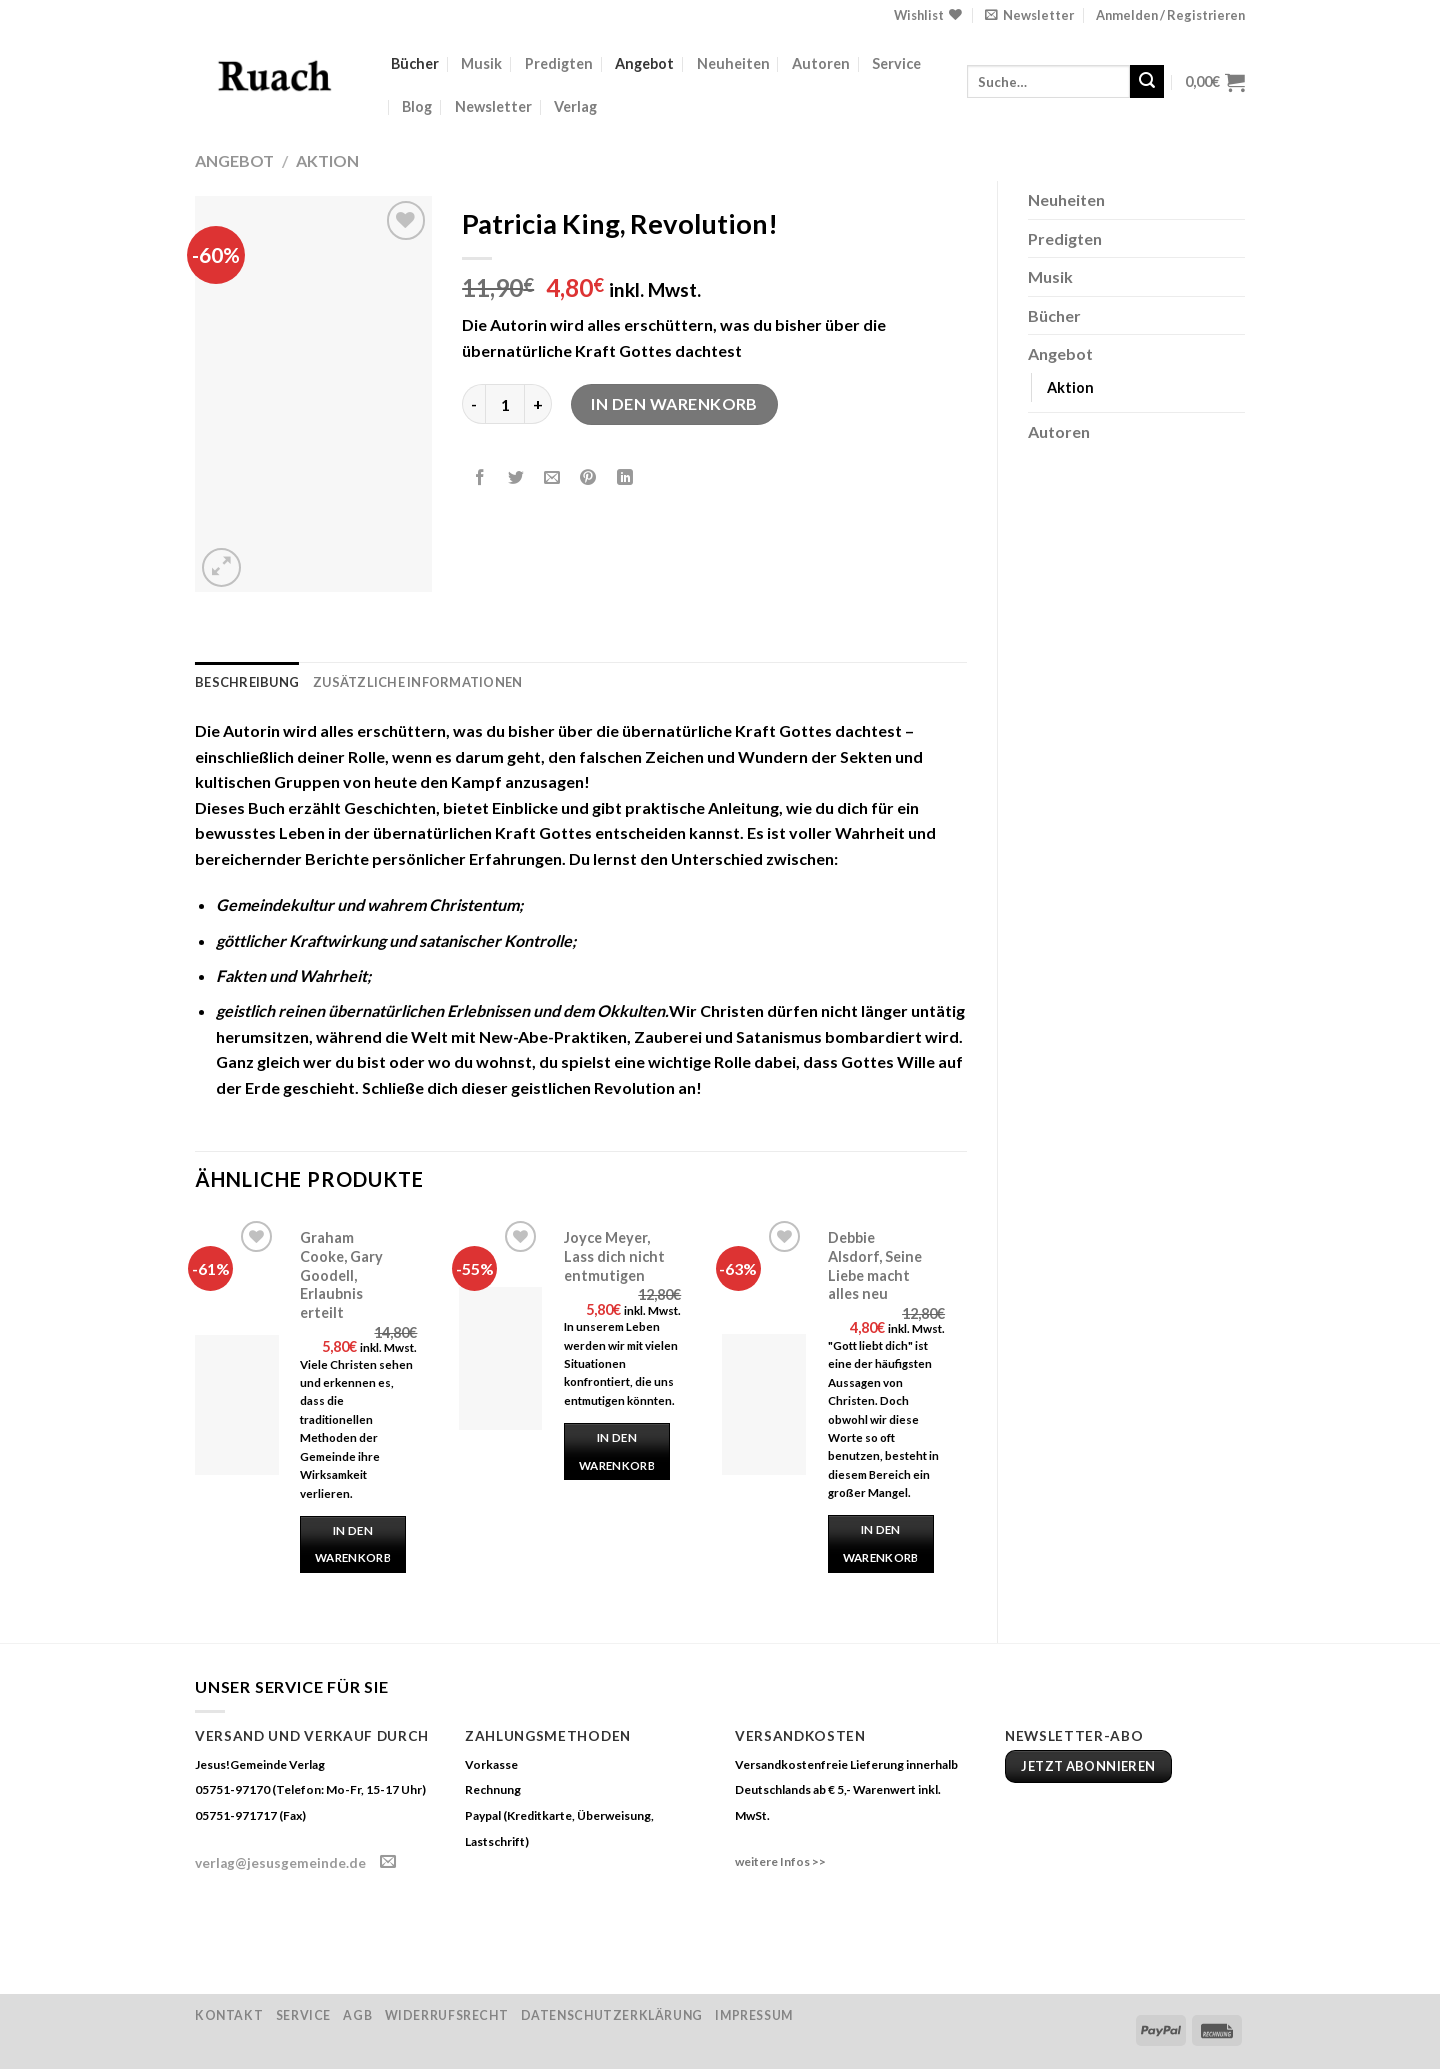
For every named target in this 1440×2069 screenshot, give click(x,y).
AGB (357, 2015)
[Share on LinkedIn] (624, 478)
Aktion (327, 160)
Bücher (415, 63)
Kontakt (229, 2015)
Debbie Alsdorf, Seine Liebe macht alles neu (875, 1265)
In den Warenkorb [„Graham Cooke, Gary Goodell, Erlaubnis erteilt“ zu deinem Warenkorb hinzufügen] (353, 1544)
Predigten (559, 63)
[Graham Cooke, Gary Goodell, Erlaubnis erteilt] (237, 1405)
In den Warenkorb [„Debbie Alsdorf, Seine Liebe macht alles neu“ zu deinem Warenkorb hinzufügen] (881, 1543)
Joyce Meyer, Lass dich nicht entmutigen (614, 1256)
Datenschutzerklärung (612, 2015)
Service (896, 63)
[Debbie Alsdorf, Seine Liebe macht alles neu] (764, 1404)
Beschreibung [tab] (247, 682)
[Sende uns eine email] (388, 1862)
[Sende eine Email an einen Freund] (552, 478)
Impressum (754, 2015)
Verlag (575, 106)
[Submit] (1147, 82)
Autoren (821, 63)
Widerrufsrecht (447, 2015)
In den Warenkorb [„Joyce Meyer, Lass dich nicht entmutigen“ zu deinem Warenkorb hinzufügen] (617, 1451)
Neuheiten (733, 63)
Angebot (644, 63)
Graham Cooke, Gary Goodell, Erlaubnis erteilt (341, 1275)
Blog (417, 106)
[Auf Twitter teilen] (516, 478)
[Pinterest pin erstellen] (588, 478)
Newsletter (493, 106)
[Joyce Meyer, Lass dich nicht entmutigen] (501, 1358)
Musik (481, 63)
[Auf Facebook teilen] (480, 478)
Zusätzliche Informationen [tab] (417, 682)
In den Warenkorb (674, 403)
